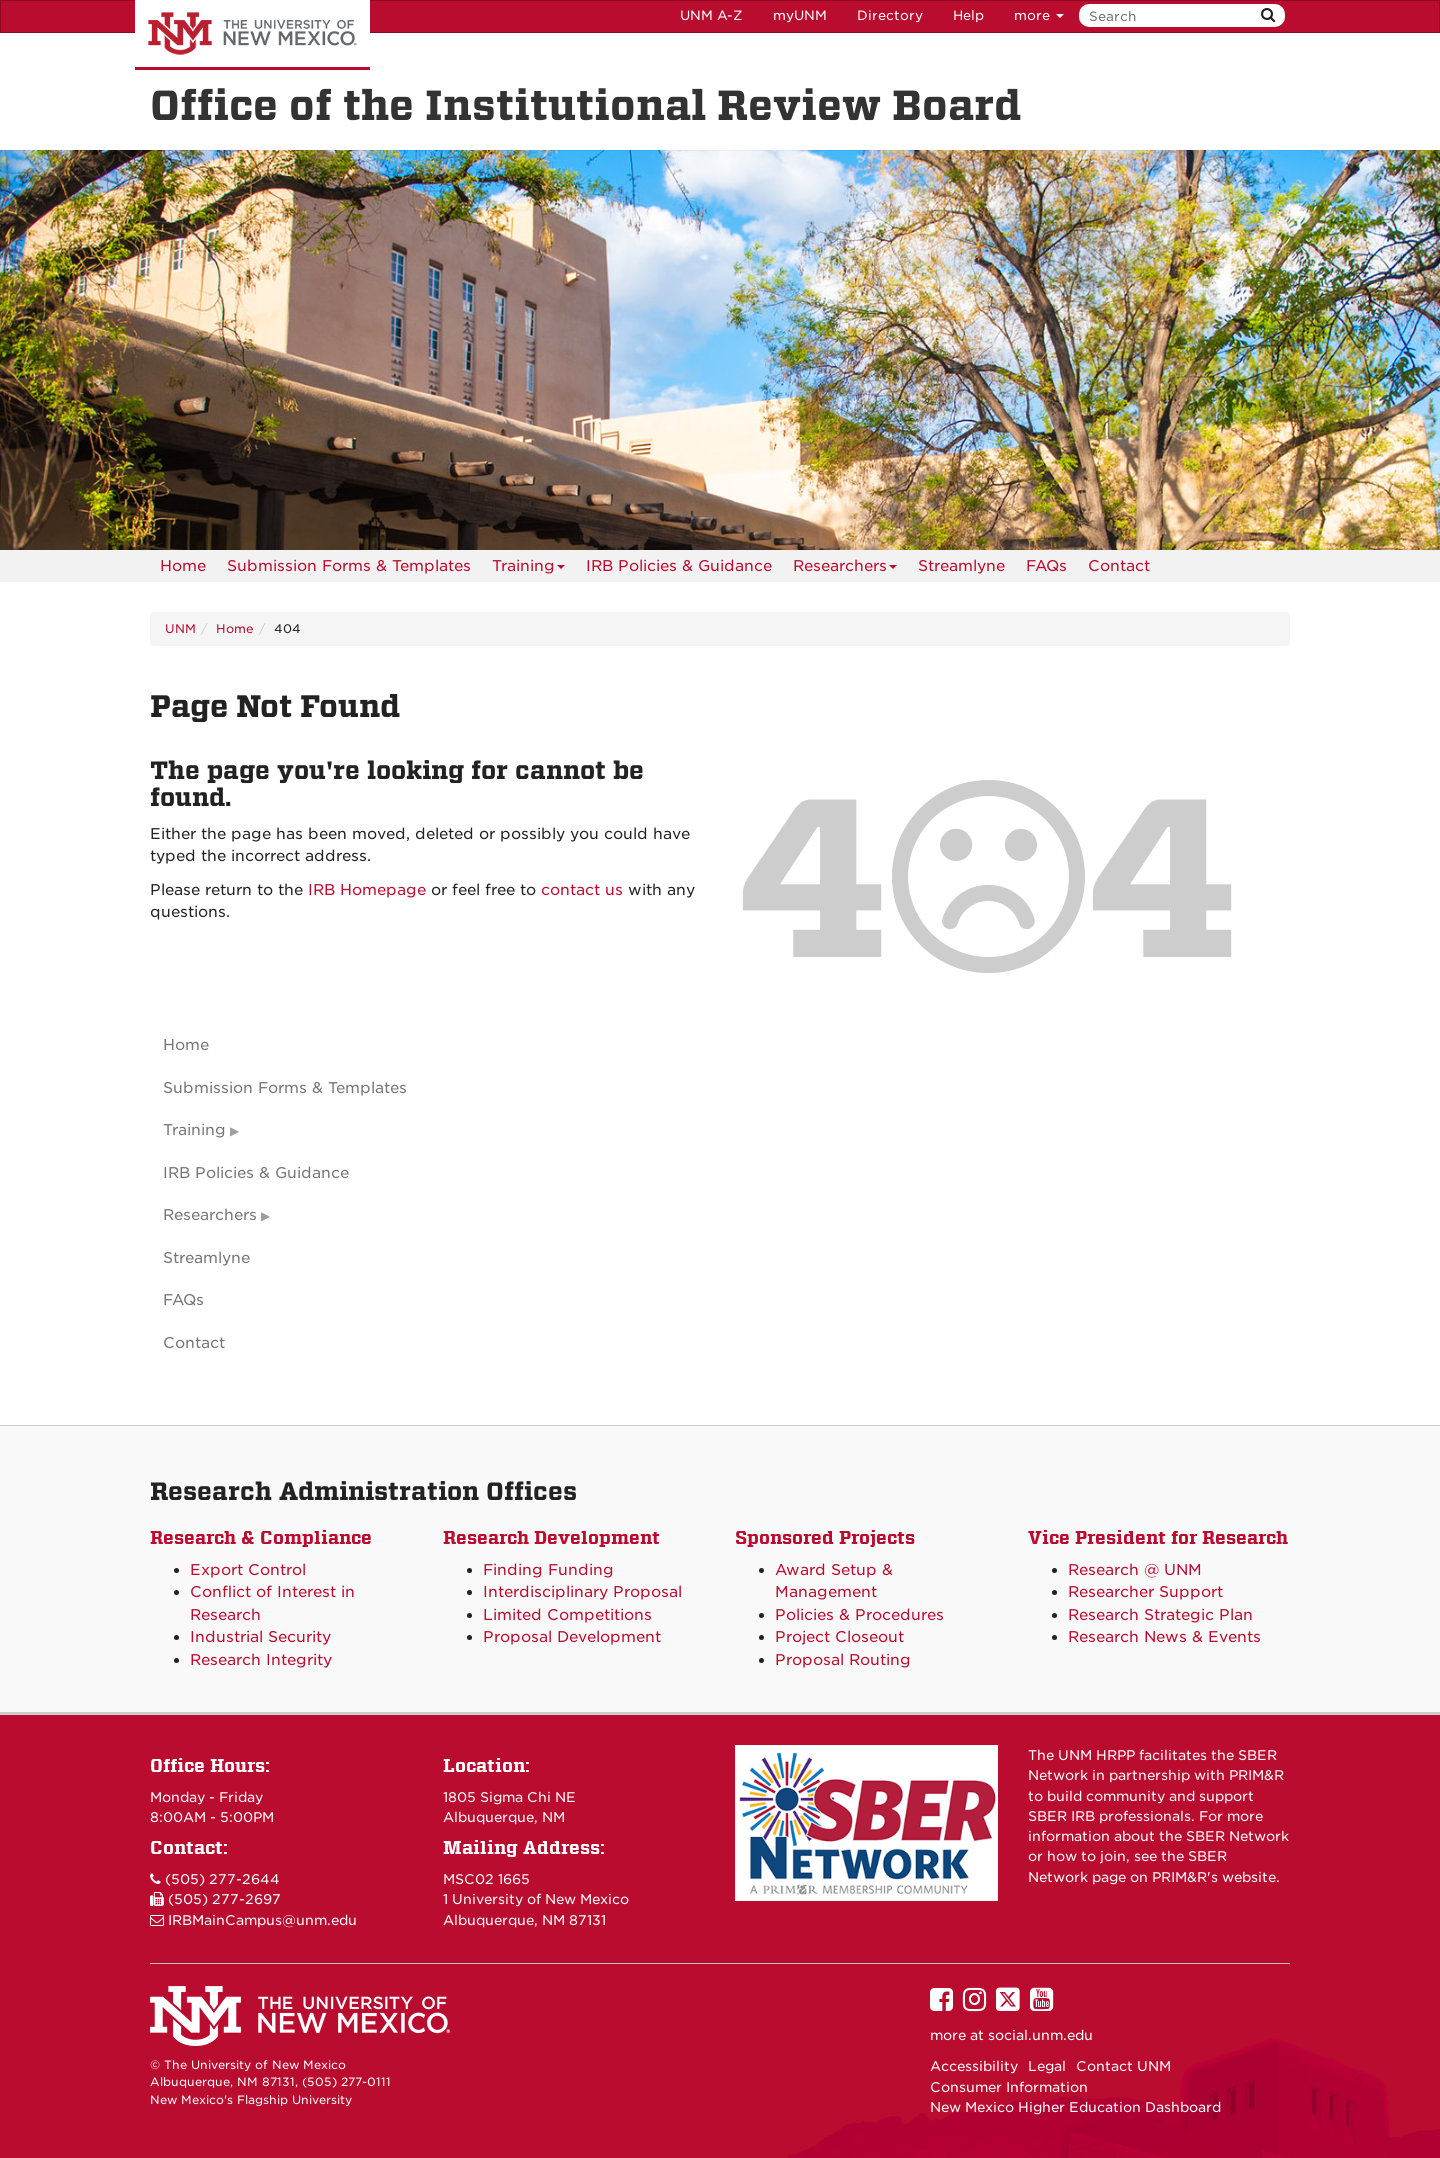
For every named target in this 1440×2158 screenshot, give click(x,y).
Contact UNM (1123, 2066)
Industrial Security (260, 1637)
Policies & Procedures (859, 1615)
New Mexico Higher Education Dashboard (1075, 2107)
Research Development (551, 1537)
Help (968, 15)
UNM (180, 628)
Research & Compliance (261, 1537)
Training (528, 569)
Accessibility (974, 2066)
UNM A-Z (711, 15)
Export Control (248, 1570)
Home (183, 566)
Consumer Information (1009, 2087)
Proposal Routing (843, 1660)
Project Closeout (839, 1637)
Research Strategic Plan (1160, 1615)
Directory (890, 15)
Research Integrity (261, 1660)
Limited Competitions (567, 1615)
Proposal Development (572, 1637)
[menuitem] (183, 566)
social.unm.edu (1040, 2035)
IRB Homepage (367, 890)
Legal (1047, 2066)
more (1039, 15)
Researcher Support (1145, 1592)
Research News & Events (1164, 1637)
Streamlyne (961, 566)
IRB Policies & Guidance (679, 566)
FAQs (1046, 566)
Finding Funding (548, 1570)
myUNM (800, 15)
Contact (1119, 566)
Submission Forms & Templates (349, 566)
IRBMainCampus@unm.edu (262, 1920)
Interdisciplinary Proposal (582, 1592)
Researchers (845, 569)
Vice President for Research (1158, 1537)
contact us (582, 890)
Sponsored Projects (825, 1537)
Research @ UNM (1135, 1570)
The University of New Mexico (252, 35)
